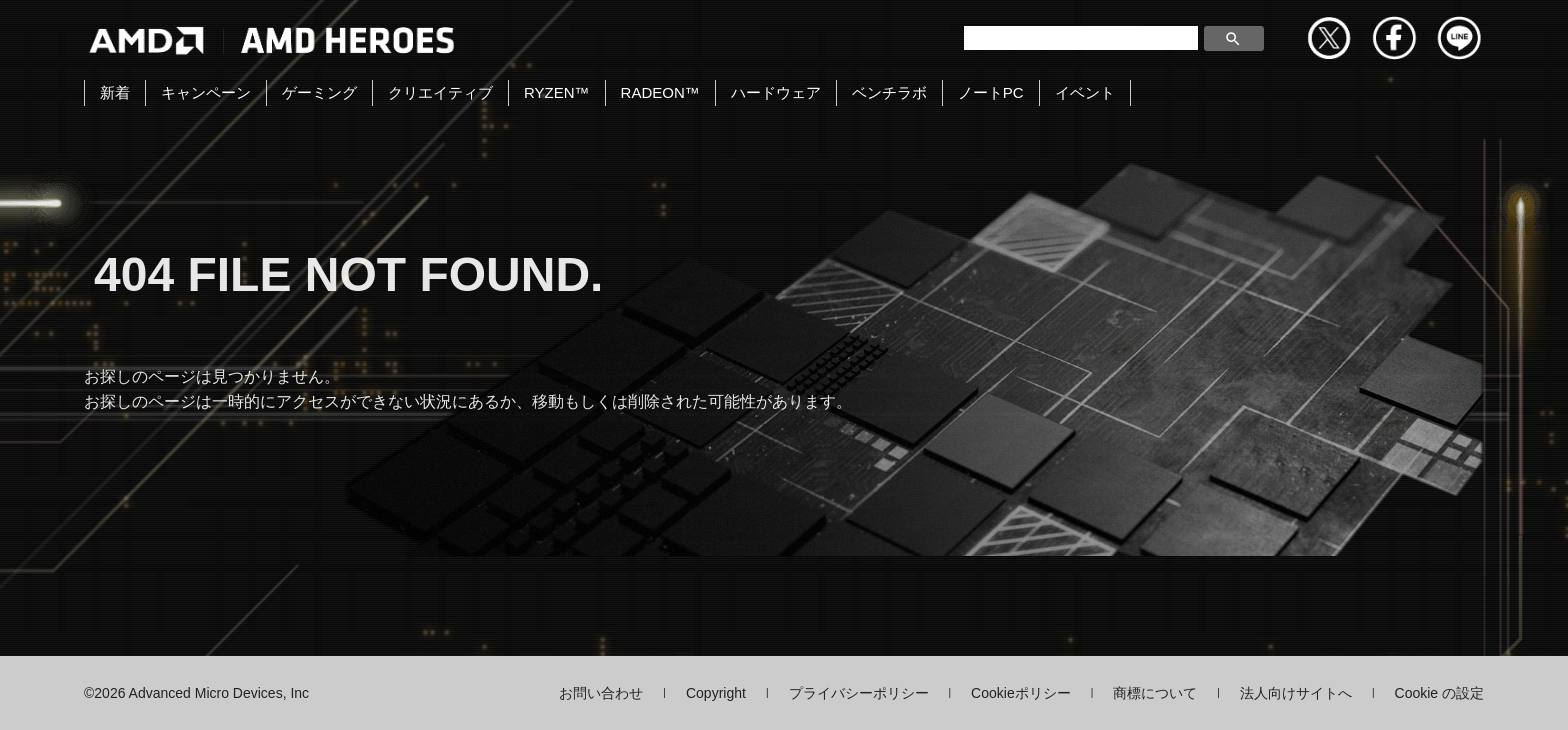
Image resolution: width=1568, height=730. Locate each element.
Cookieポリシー (1021, 693)
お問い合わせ (601, 693)
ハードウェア (776, 92)
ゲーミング (319, 92)
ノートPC (991, 92)
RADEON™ (660, 92)
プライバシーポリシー (859, 693)
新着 (115, 92)
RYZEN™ (557, 92)
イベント (1085, 92)
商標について (1155, 693)
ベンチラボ (889, 92)
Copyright (716, 693)
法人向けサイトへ (1296, 693)
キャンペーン (206, 92)
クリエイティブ (440, 92)
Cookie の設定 (1439, 693)
